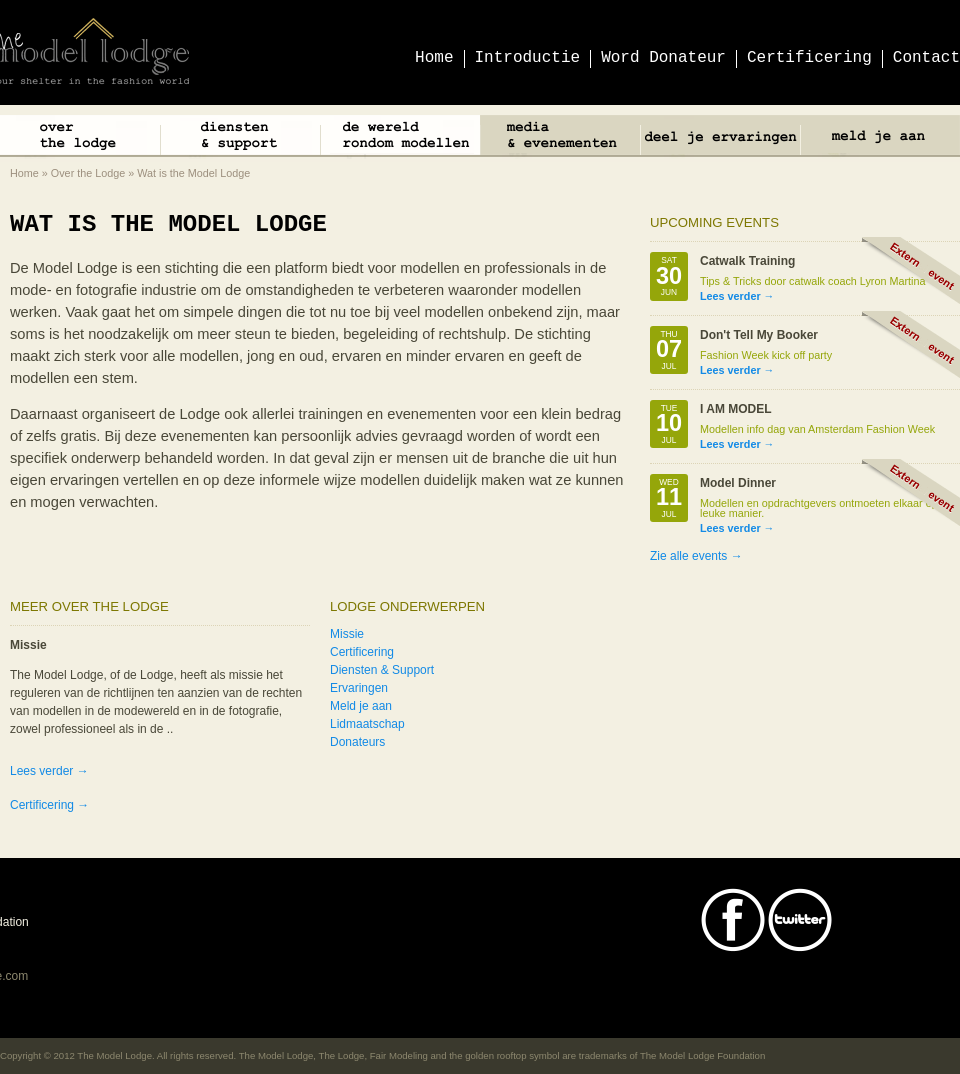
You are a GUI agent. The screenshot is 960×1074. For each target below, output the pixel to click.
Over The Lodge (80, 138)
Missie (347, 634)
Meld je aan (880, 138)
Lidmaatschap (367, 724)
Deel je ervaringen (720, 138)
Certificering (362, 652)
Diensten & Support (240, 138)
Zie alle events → (696, 556)
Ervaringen (359, 688)
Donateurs (357, 742)
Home (24, 173)
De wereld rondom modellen (400, 138)
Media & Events (560, 138)
